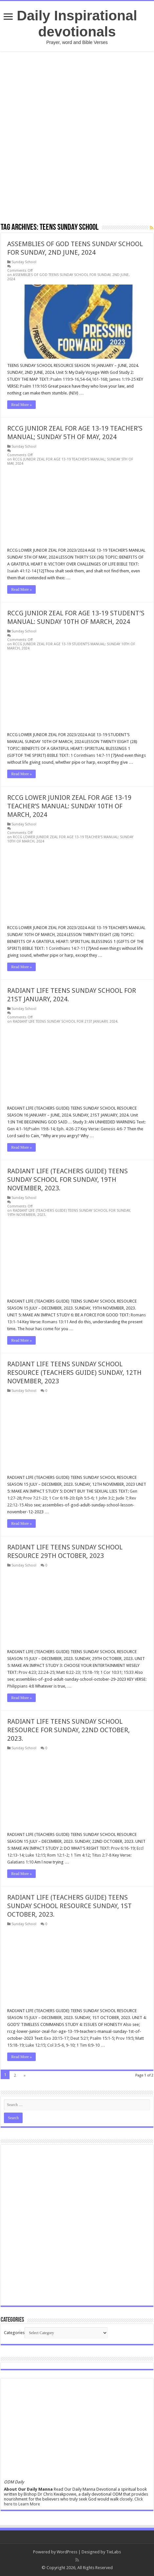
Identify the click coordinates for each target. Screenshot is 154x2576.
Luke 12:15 (35, 1855)
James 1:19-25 (122, 379)
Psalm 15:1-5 (102, 2038)
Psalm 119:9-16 (64, 379)
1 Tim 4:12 (80, 1855)
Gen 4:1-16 (17, 1128)
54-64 (85, 379)
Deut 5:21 (79, 2038)
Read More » (21, 404)
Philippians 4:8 (20, 1686)
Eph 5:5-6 (84, 1498)
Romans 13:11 (55, 1321)
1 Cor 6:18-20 (61, 1498)
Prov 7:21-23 (35, 1498)
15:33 (129, 1672)
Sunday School (23, 262)
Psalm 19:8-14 (42, 1128)
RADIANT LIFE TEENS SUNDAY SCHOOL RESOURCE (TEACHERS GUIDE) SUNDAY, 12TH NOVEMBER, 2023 (74, 1372)
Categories (14, 2332)
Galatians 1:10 (20, 1862)
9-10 (70, 2045)
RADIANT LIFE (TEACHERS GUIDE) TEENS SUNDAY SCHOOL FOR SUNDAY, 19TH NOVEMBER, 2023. (67, 1179)
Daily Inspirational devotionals (77, 23)
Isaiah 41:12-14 (21, 570)
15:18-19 (90, 1672)
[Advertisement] (77, 137)
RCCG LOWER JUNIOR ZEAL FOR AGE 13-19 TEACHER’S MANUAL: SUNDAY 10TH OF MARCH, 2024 (69, 806)
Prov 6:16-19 (123, 1848)
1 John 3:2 (104, 1498)
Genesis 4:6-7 (113, 1128)
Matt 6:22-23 (68, 1672)
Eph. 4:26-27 (68, 1128)
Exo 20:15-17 (56, 2038)
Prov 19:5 (124, 2038)
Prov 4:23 (27, 1672)
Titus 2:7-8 (101, 1855)
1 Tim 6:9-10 (88, 2045)
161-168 (99, 379)
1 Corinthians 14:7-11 (90, 755)
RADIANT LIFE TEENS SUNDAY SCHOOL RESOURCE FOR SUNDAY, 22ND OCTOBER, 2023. (68, 1729)
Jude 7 (121, 1498)
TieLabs (113, 2551)
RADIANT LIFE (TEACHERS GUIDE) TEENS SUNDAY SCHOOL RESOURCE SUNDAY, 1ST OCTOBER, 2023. (69, 1905)
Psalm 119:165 (33, 386)
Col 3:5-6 (55, 2045)
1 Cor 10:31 (111, 1672)
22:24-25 (46, 1672)
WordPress (67, 2551)
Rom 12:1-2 (57, 1855)
